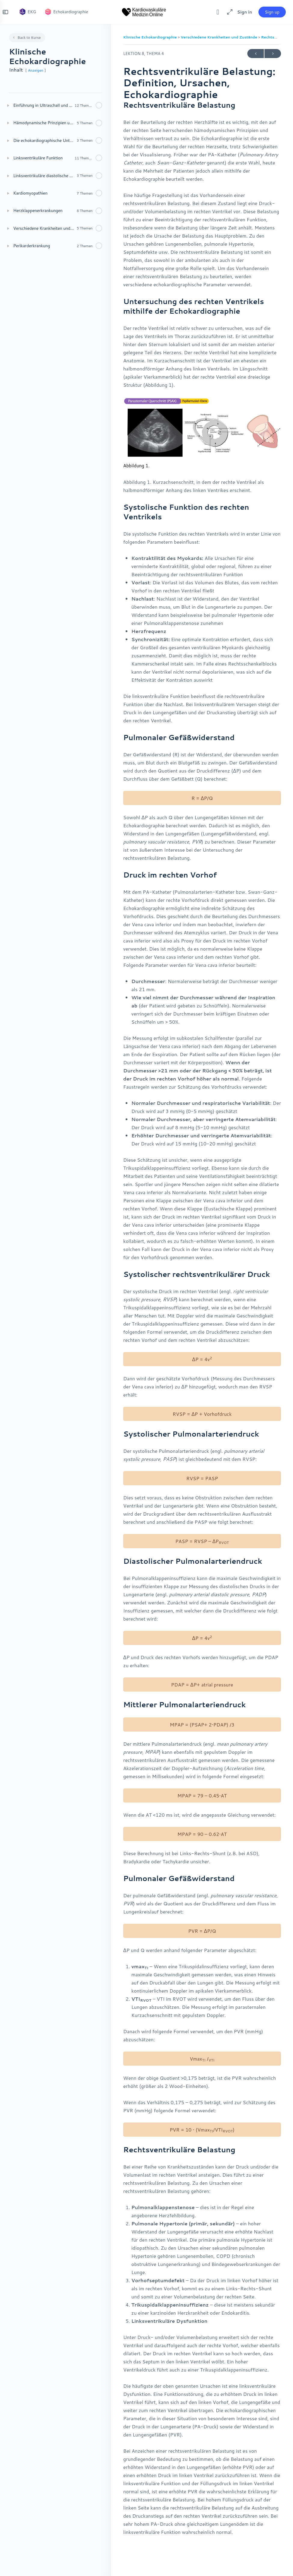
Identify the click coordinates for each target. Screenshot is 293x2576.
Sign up (267, 12)
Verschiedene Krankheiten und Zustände (219, 37)
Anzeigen (35, 70)
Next (272, 54)
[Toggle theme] (213, 12)
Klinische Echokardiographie (150, 37)
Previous (255, 54)
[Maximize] (224, 12)
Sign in (239, 12)
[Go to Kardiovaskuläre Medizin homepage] (143, 11)
